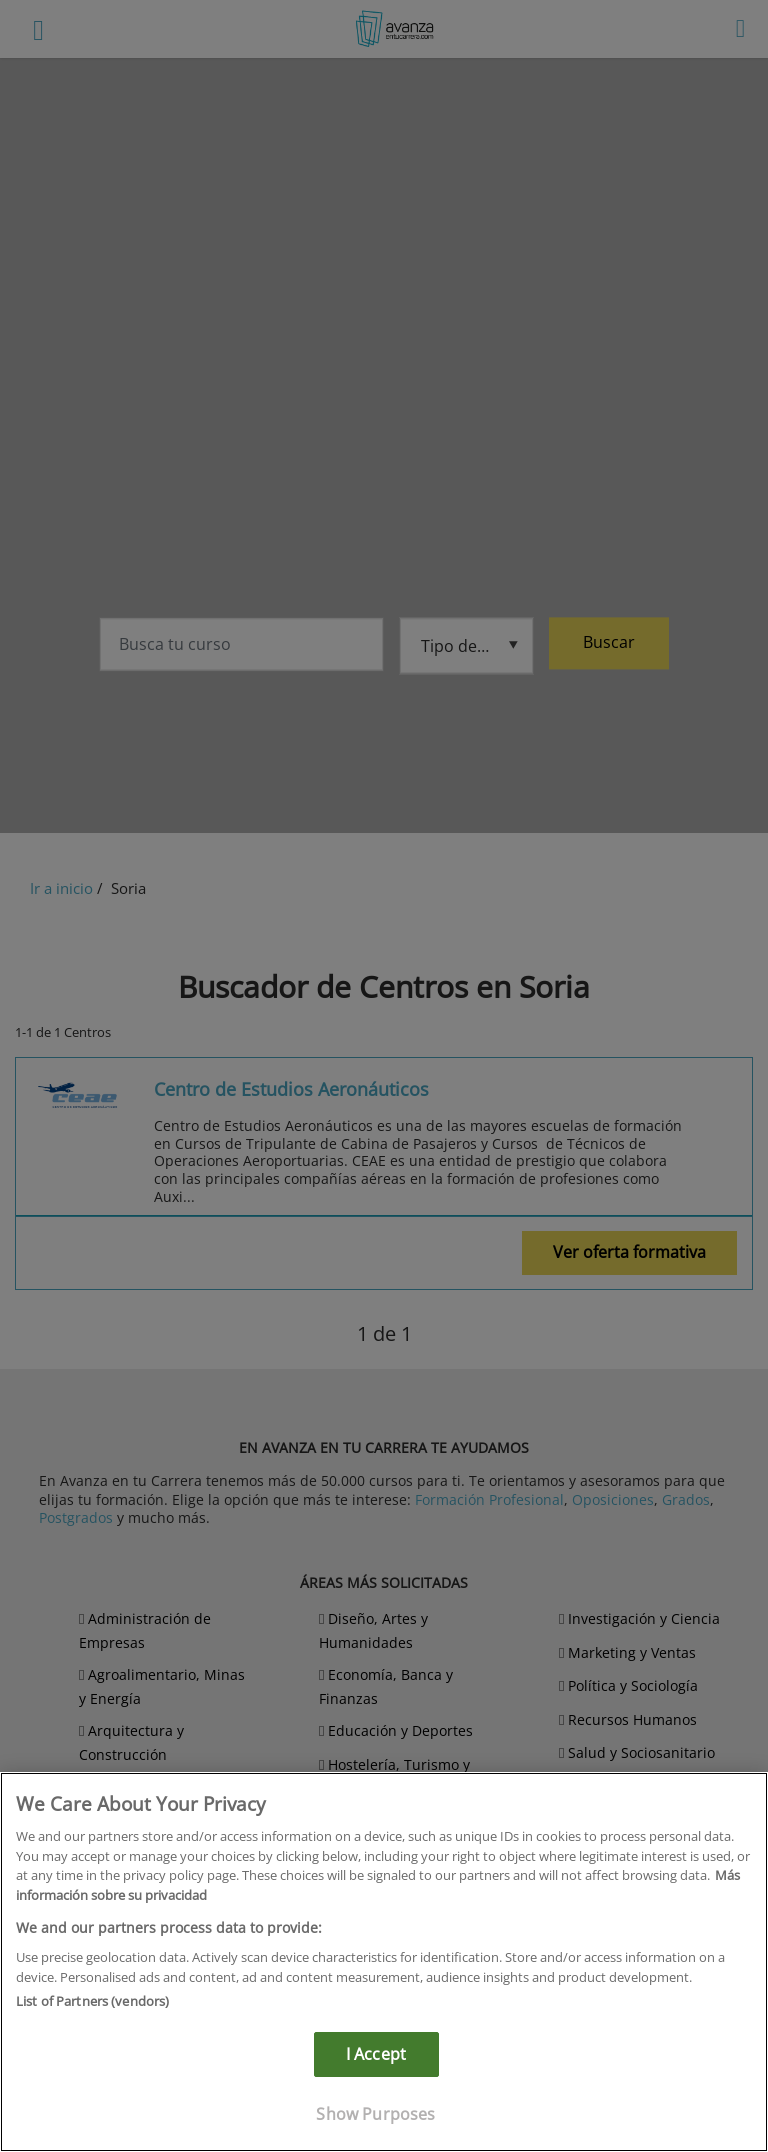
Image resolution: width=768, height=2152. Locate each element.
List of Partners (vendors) (92, 2001)
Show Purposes (375, 2114)
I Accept (376, 2054)
